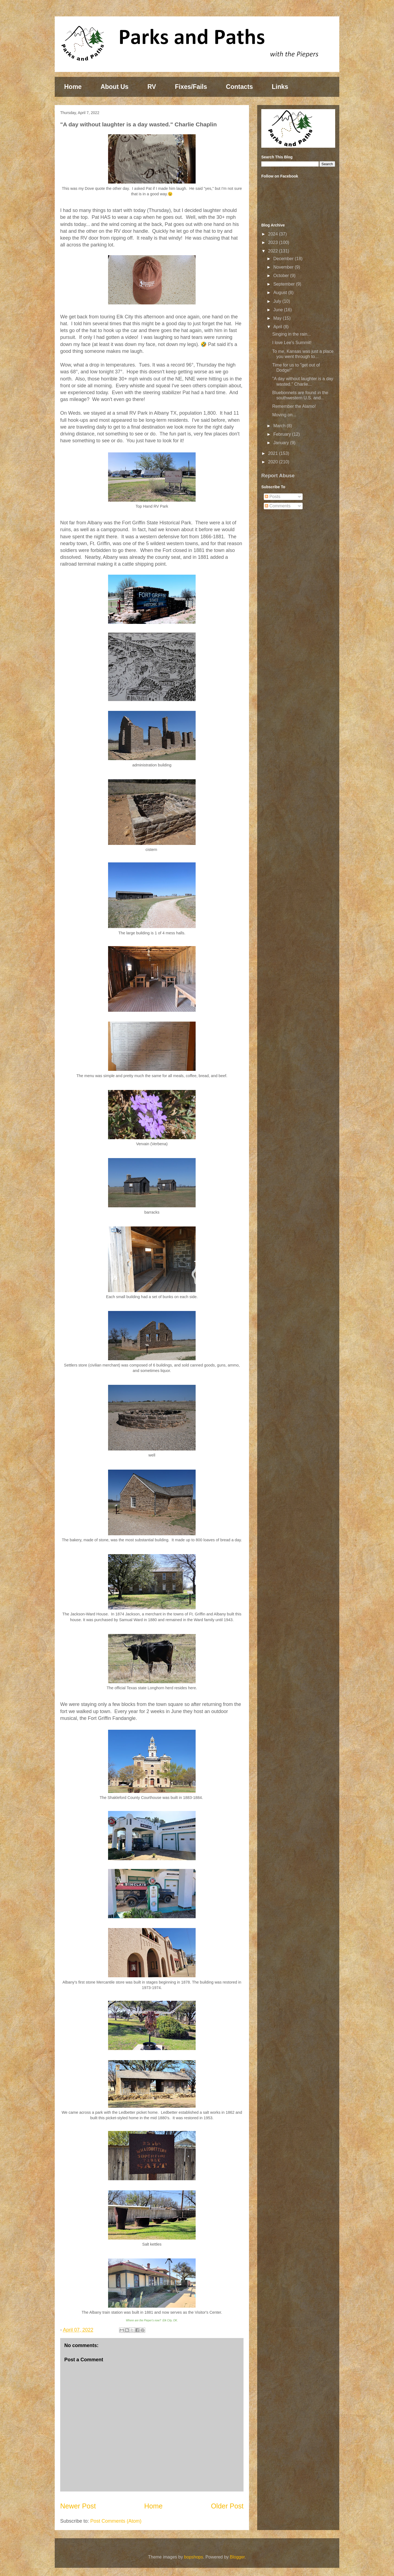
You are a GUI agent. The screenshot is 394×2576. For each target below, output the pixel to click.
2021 (273, 453)
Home (73, 86)
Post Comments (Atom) (115, 2521)
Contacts (239, 86)
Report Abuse (278, 475)
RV (151, 86)
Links (280, 86)
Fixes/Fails (191, 86)
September (284, 284)
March (280, 425)
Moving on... (284, 414)
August (280, 292)
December (284, 258)
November (284, 267)
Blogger (237, 2557)
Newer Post (78, 2506)
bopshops (193, 2557)
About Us (114, 86)
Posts (272, 496)
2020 (273, 462)
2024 (273, 234)
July (277, 301)
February (282, 434)
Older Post (227, 2506)
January (281, 442)
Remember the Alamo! (294, 406)
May (278, 318)
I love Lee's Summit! (292, 342)
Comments (278, 506)
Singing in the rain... (291, 334)
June (278, 309)
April (278, 326)
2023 (273, 242)
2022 (273, 251)
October (281, 275)
